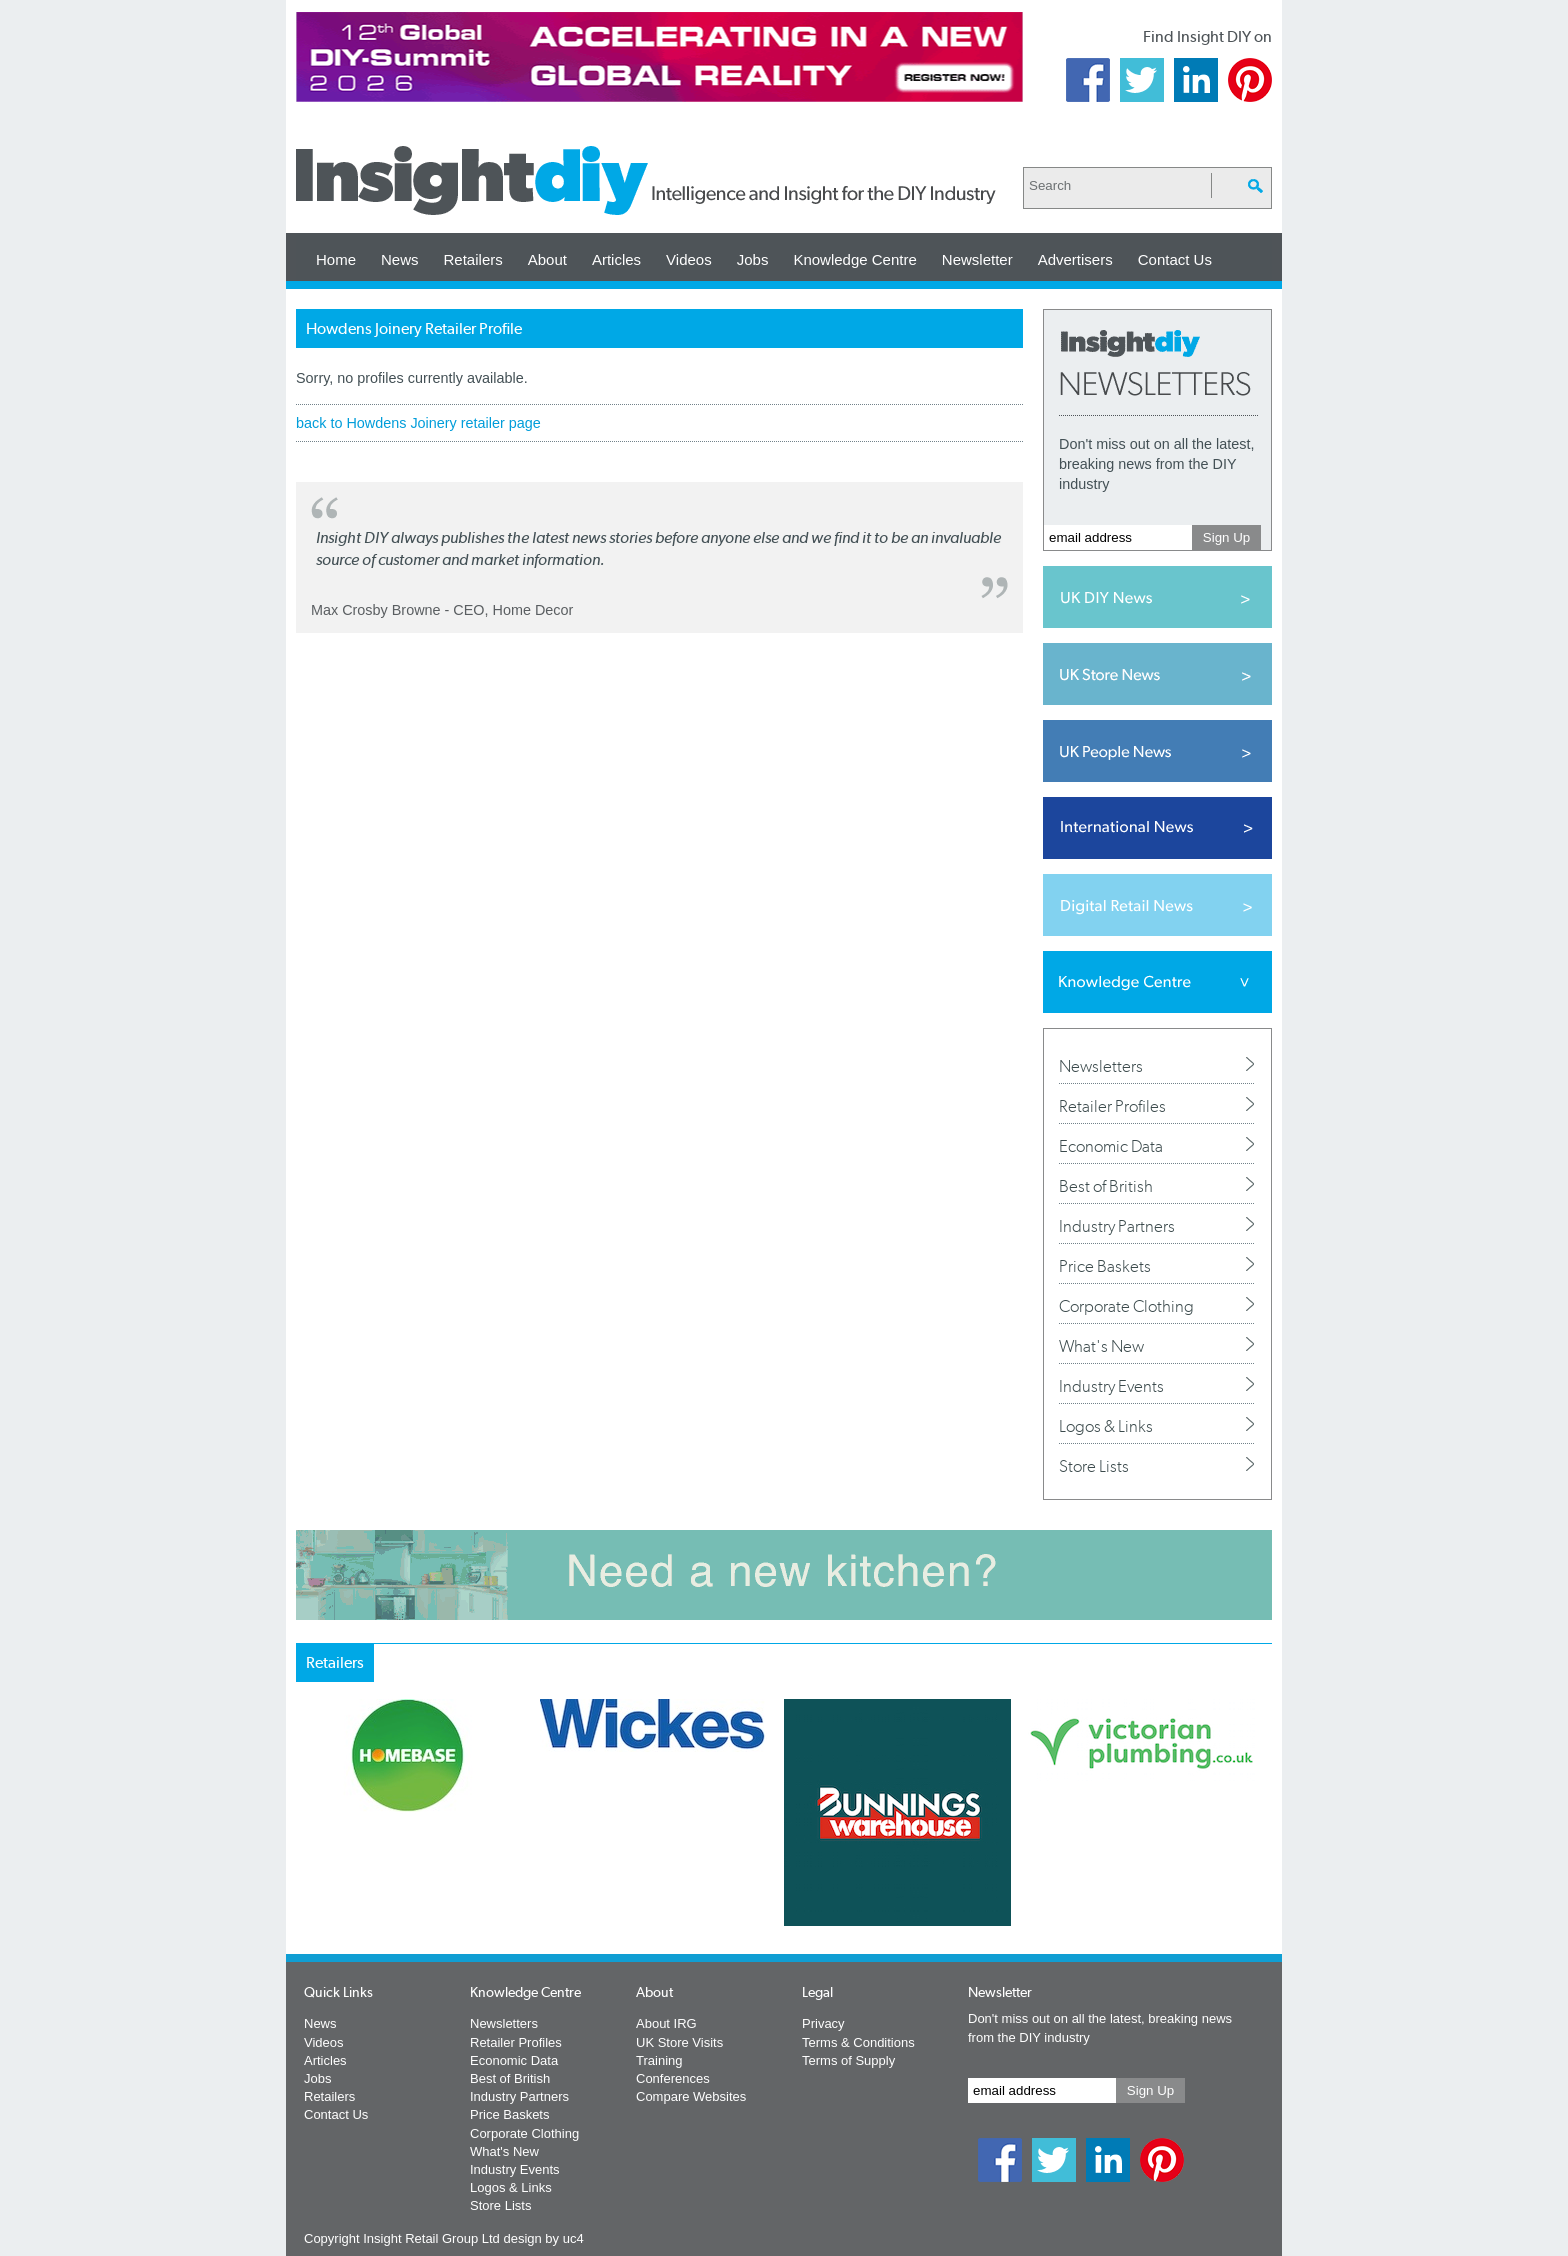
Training (659, 2060)
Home (336, 259)
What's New (1101, 1346)
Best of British (1106, 1186)
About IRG (666, 2023)
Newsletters (1101, 1066)
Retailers (473, 259)
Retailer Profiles (1112, 1106)
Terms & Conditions (858, 2042)
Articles (616, 259)
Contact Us (1175, 259)
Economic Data (1111, 1146)
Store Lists (1094, 1466)
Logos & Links (1106, 1426)
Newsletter (977, 259)
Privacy (823, 2023)
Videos (689, 259)
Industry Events (1111, 1386)
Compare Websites (691, 2096)
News (400, 259)
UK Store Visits (679, 2042)
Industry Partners (1117, 1226)
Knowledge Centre (854, 259)
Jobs (753, 259)
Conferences (673, 2078)
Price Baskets (1105, 1266)
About (547, 259)
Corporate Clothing (1126, 1306)
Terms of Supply (848, 2060)
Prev (307, 1865)
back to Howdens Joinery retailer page (418, 423)
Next (865, 1865)
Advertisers (1075, 259)
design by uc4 (543, 2238)
